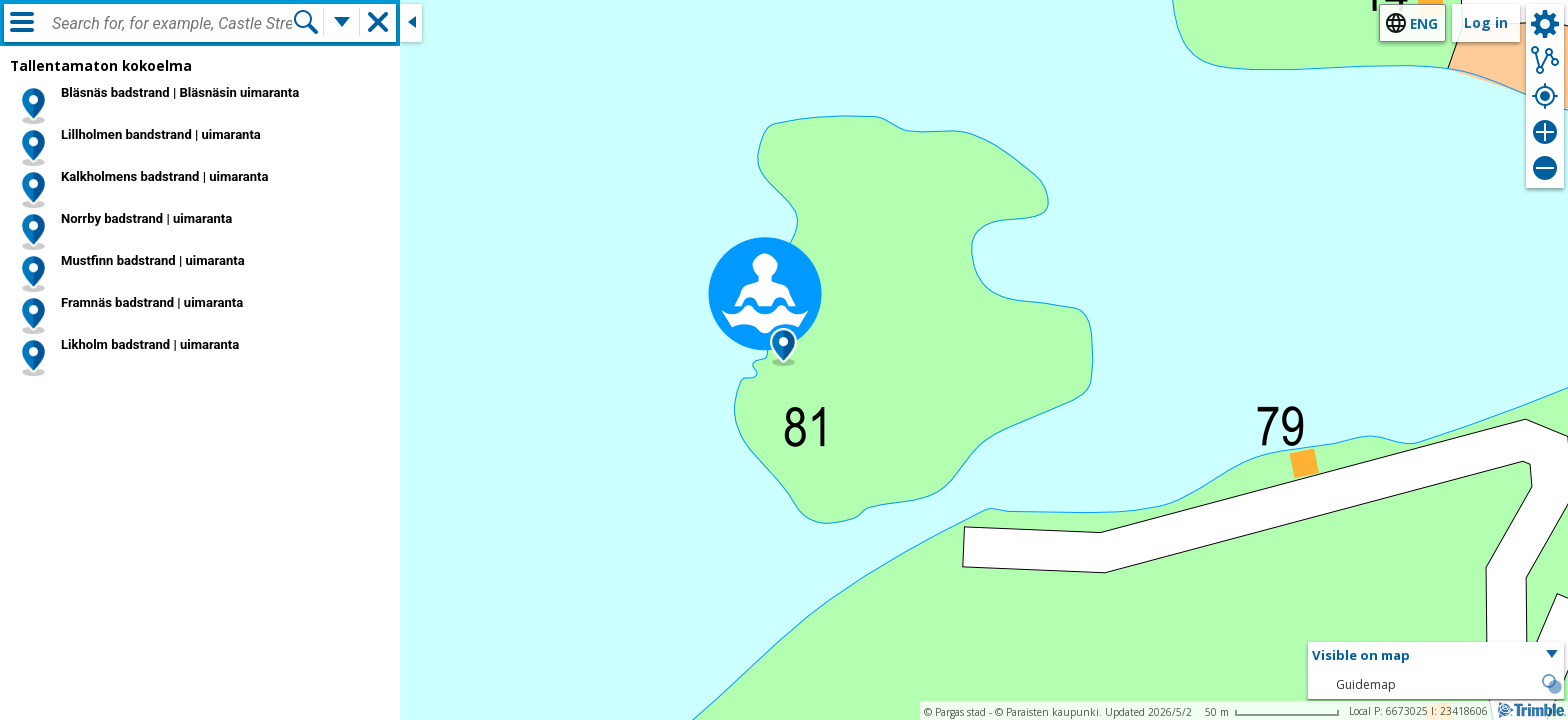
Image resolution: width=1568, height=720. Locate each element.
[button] (783, 347)
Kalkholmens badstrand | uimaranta (165, 176)
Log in (1486, 22)
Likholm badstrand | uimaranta (150, 344)
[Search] (306, 22)
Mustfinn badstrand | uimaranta (153, 260)
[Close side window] (411, 23)
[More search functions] (342, 22)
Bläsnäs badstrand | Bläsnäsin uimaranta (180, 92)
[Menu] (22, 22)
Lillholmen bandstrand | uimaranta (161, 134)
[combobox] (172, 24)
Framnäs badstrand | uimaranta (152, 302)
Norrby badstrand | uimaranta (146, 218)
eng (1424, 23)
